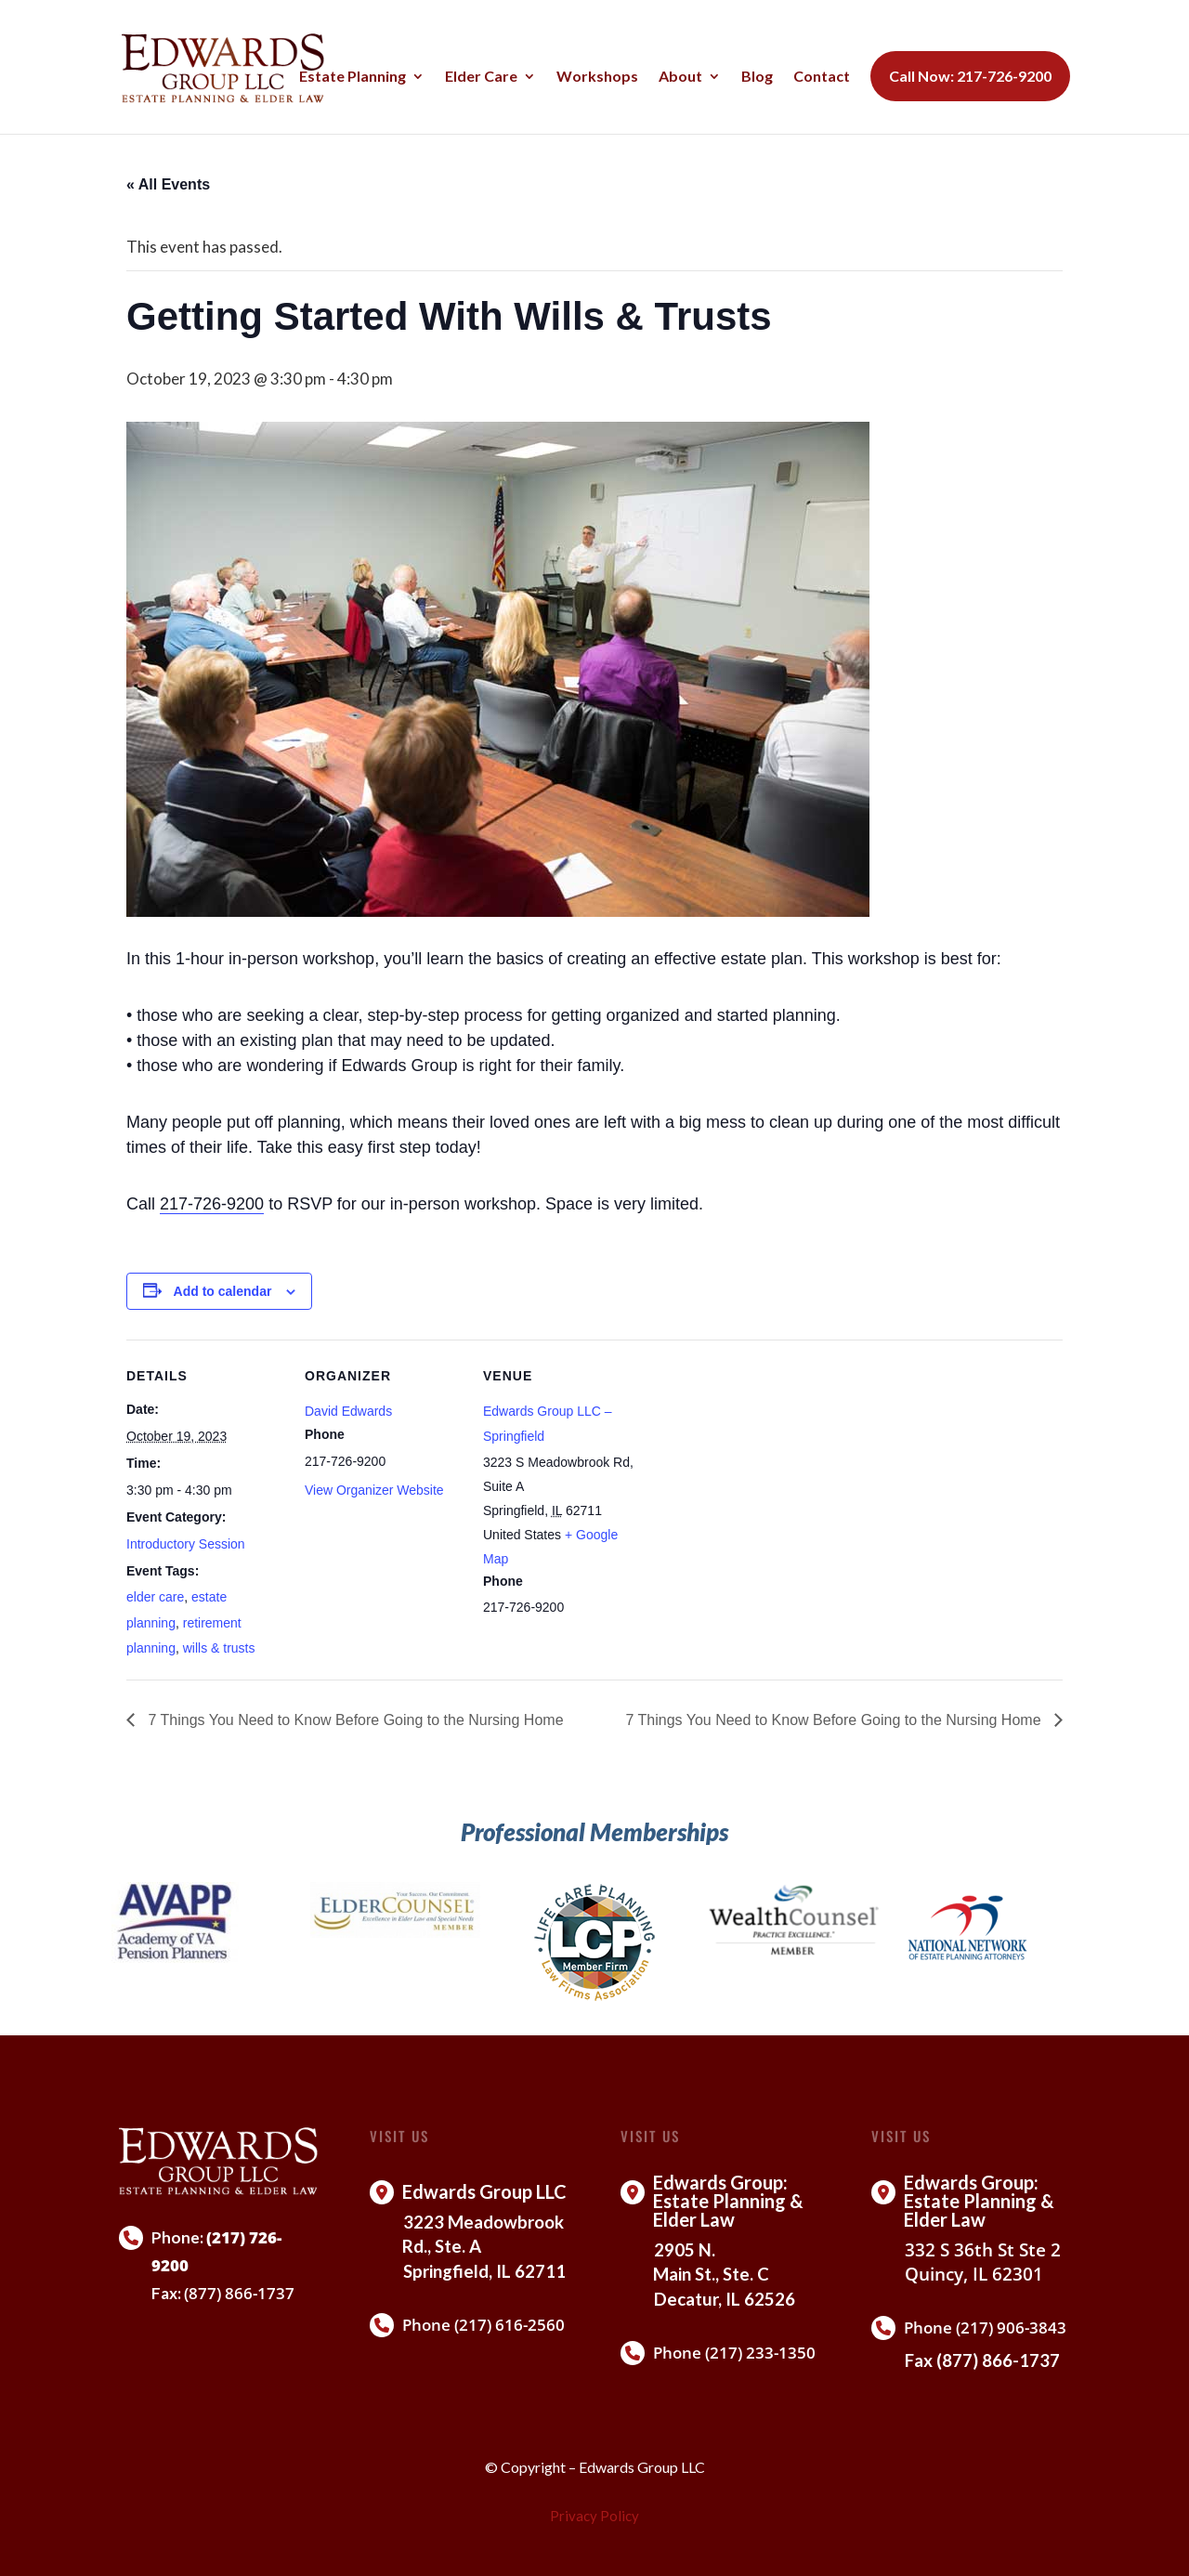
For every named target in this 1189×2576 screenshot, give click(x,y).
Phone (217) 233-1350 (734, 2352)
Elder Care (481, 77)
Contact (821, 77)
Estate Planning (352, 77)
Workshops (597, 77)
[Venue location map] (759, 1467)
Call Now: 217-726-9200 (970, 76)
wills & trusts (219, 1648)
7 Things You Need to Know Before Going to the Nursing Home (354, 1720)
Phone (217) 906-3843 (985, 2327)
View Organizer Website (374, 1490)
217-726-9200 (212, 1204)
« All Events (168, 184)
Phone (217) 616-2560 (483, 2324)
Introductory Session (185, 1543)
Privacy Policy (594, 2515)
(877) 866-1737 (239, 2293)
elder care (155, 1596)
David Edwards (348, 1411)
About (680, 77)
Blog (757, 77)
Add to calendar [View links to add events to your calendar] (223, 1291)
